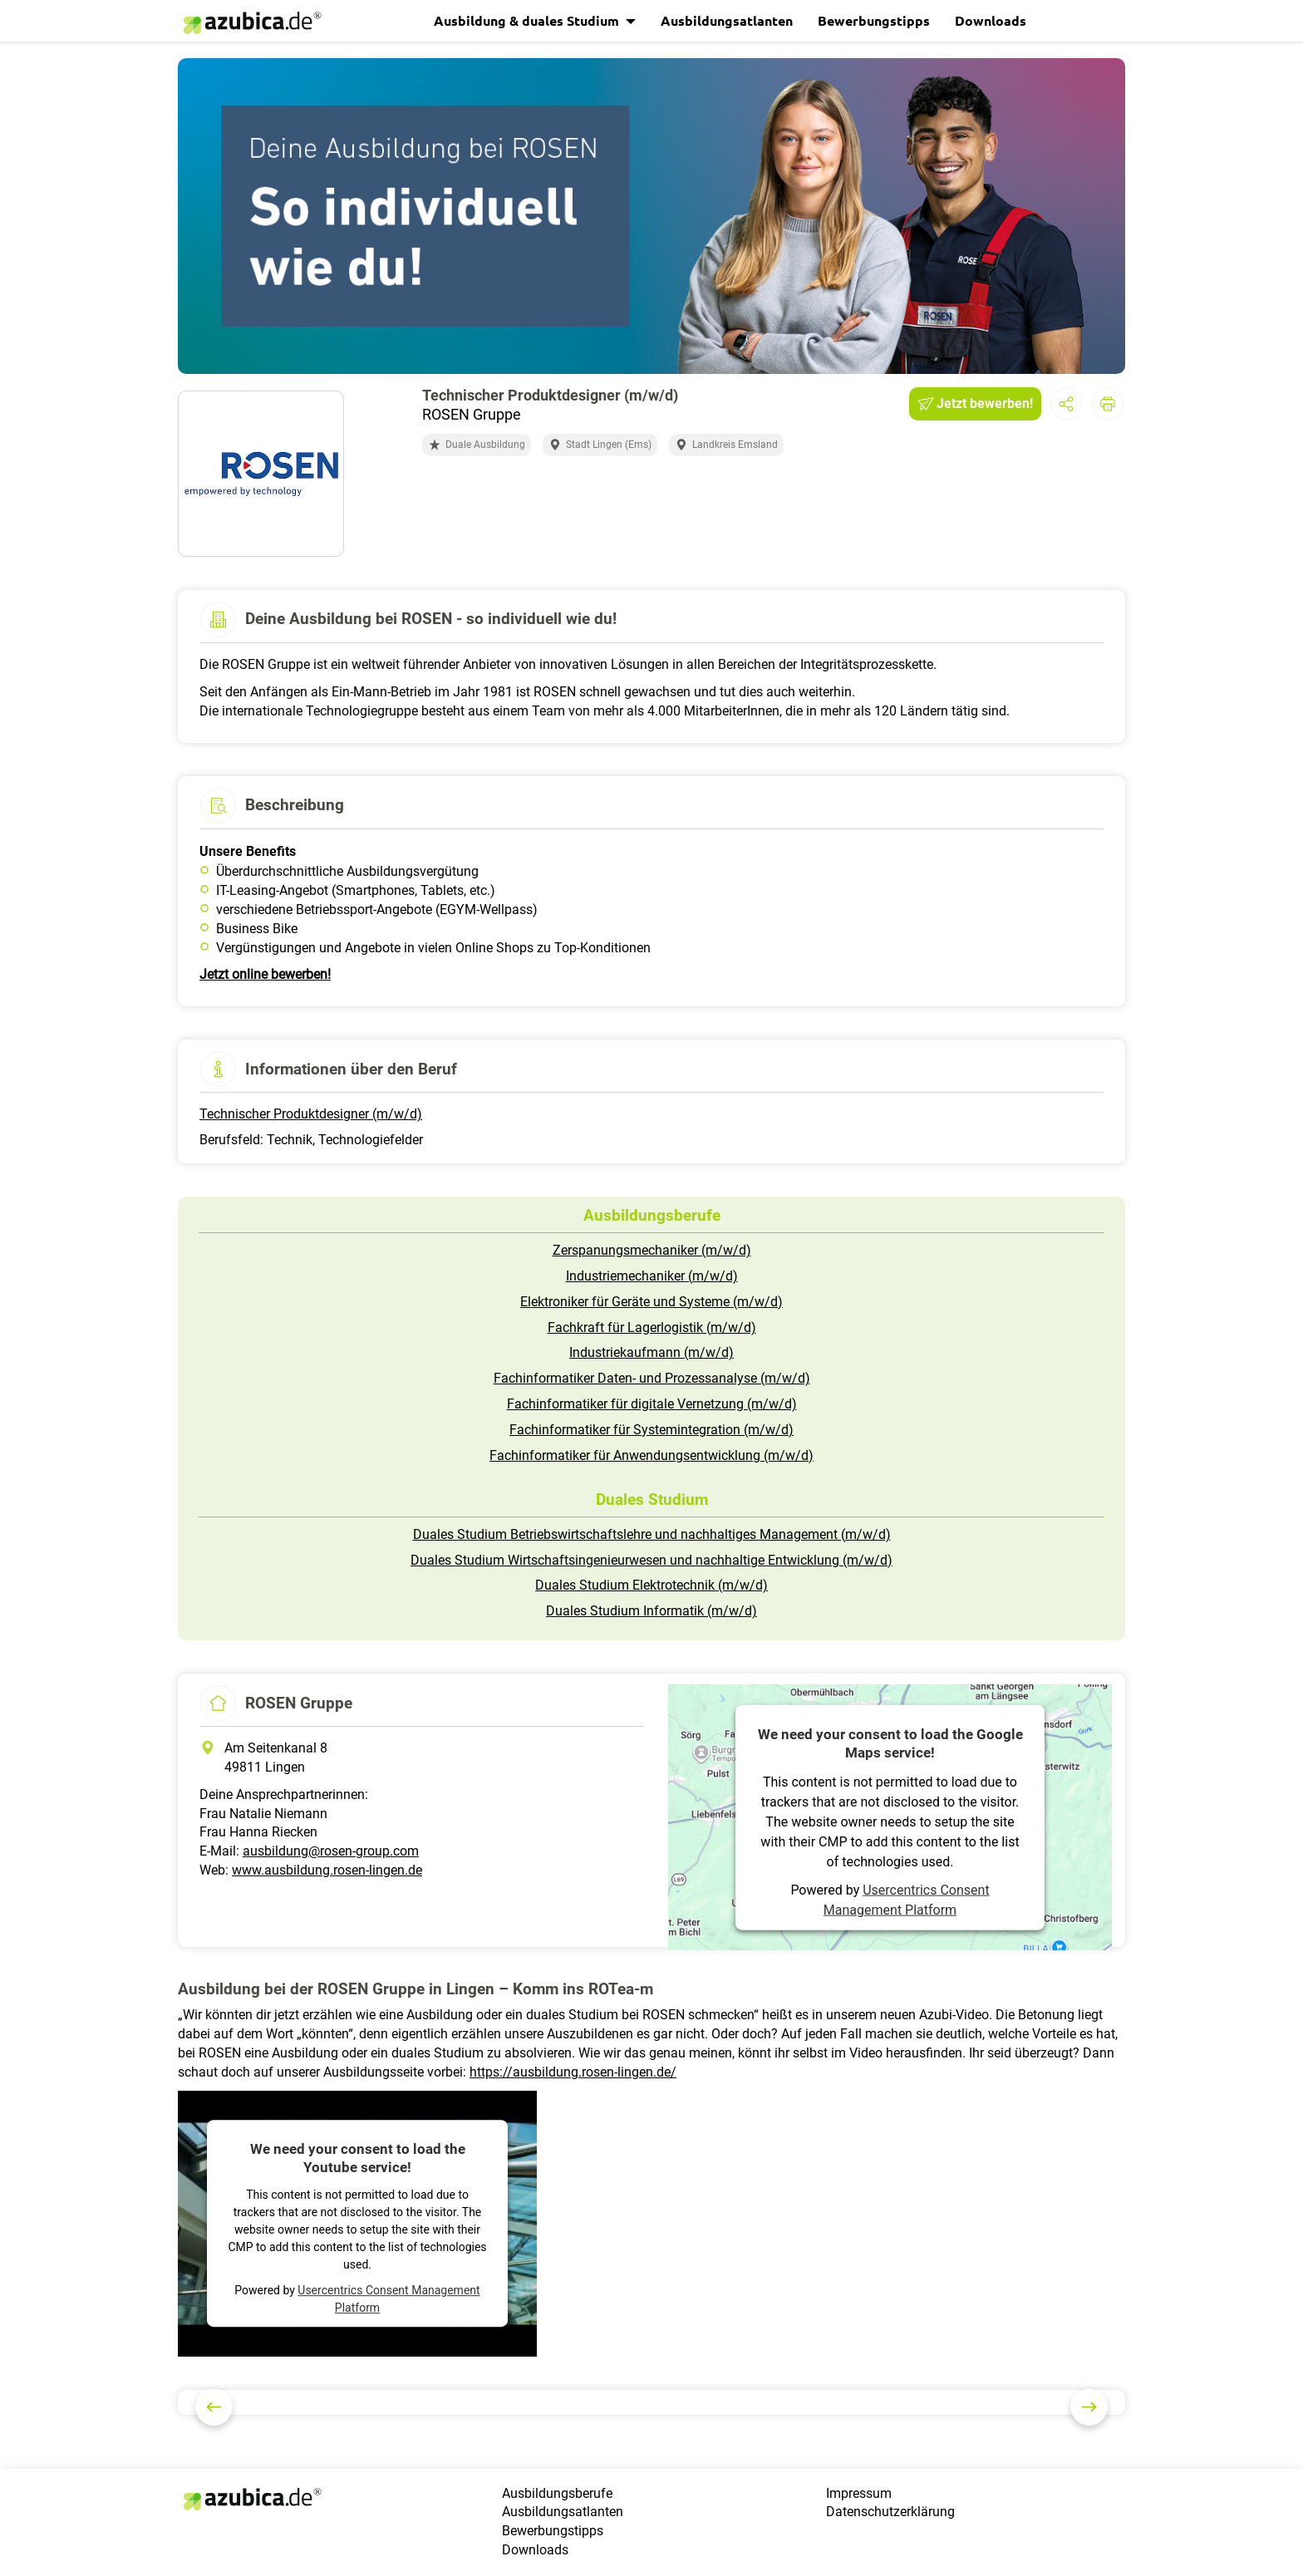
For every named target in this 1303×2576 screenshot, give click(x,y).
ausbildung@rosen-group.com (331, 1851)
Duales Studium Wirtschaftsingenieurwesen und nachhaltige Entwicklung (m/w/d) (651, 1560)
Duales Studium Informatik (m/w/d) (651, 1611)
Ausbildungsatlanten (727, 20)
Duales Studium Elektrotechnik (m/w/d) (651, 1585)
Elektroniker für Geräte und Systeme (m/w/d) (651, 1302)
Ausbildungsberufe (557, 2493)
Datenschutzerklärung (890, 2511)
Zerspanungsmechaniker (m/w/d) (652, 1250)
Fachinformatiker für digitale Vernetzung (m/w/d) (652, 1404)
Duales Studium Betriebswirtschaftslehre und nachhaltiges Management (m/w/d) (652, 1534)
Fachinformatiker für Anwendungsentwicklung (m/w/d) (651, 1455)
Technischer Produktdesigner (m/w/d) (310, 1114)
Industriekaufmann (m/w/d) (651, 1352)
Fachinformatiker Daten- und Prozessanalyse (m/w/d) (652, 1378)
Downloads (990, 20)
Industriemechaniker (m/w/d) (652, 1276)
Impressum (859, 2493)
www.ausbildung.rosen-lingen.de (327, 1870)
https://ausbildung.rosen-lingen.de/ (573, 2072)
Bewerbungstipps (874, 20)
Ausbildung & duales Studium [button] (528, 20)
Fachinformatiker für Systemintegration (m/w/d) (651, 1430)
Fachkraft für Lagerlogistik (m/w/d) (652, 1327)
